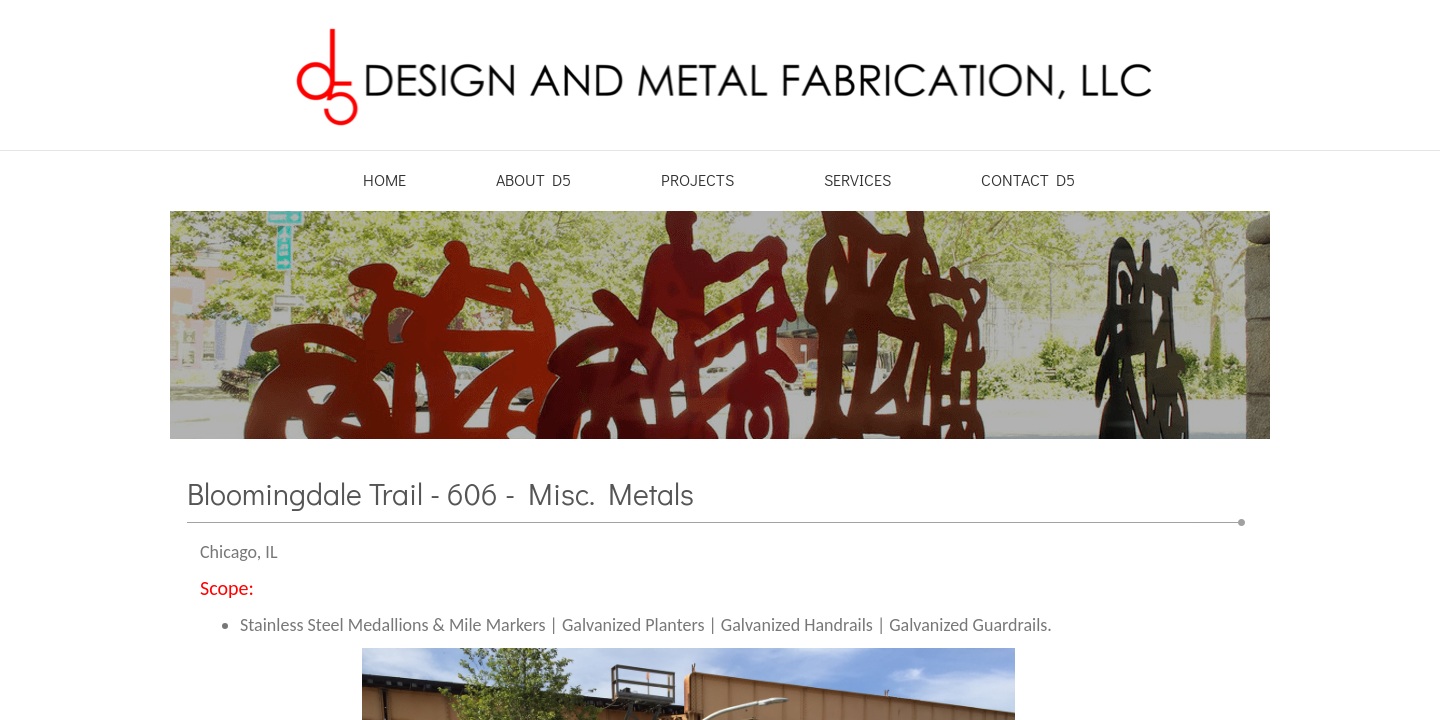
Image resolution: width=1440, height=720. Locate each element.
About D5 (533, 179)
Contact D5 (1028, 179)
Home (384, 179)
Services (857, 179)
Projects (697, 179)
